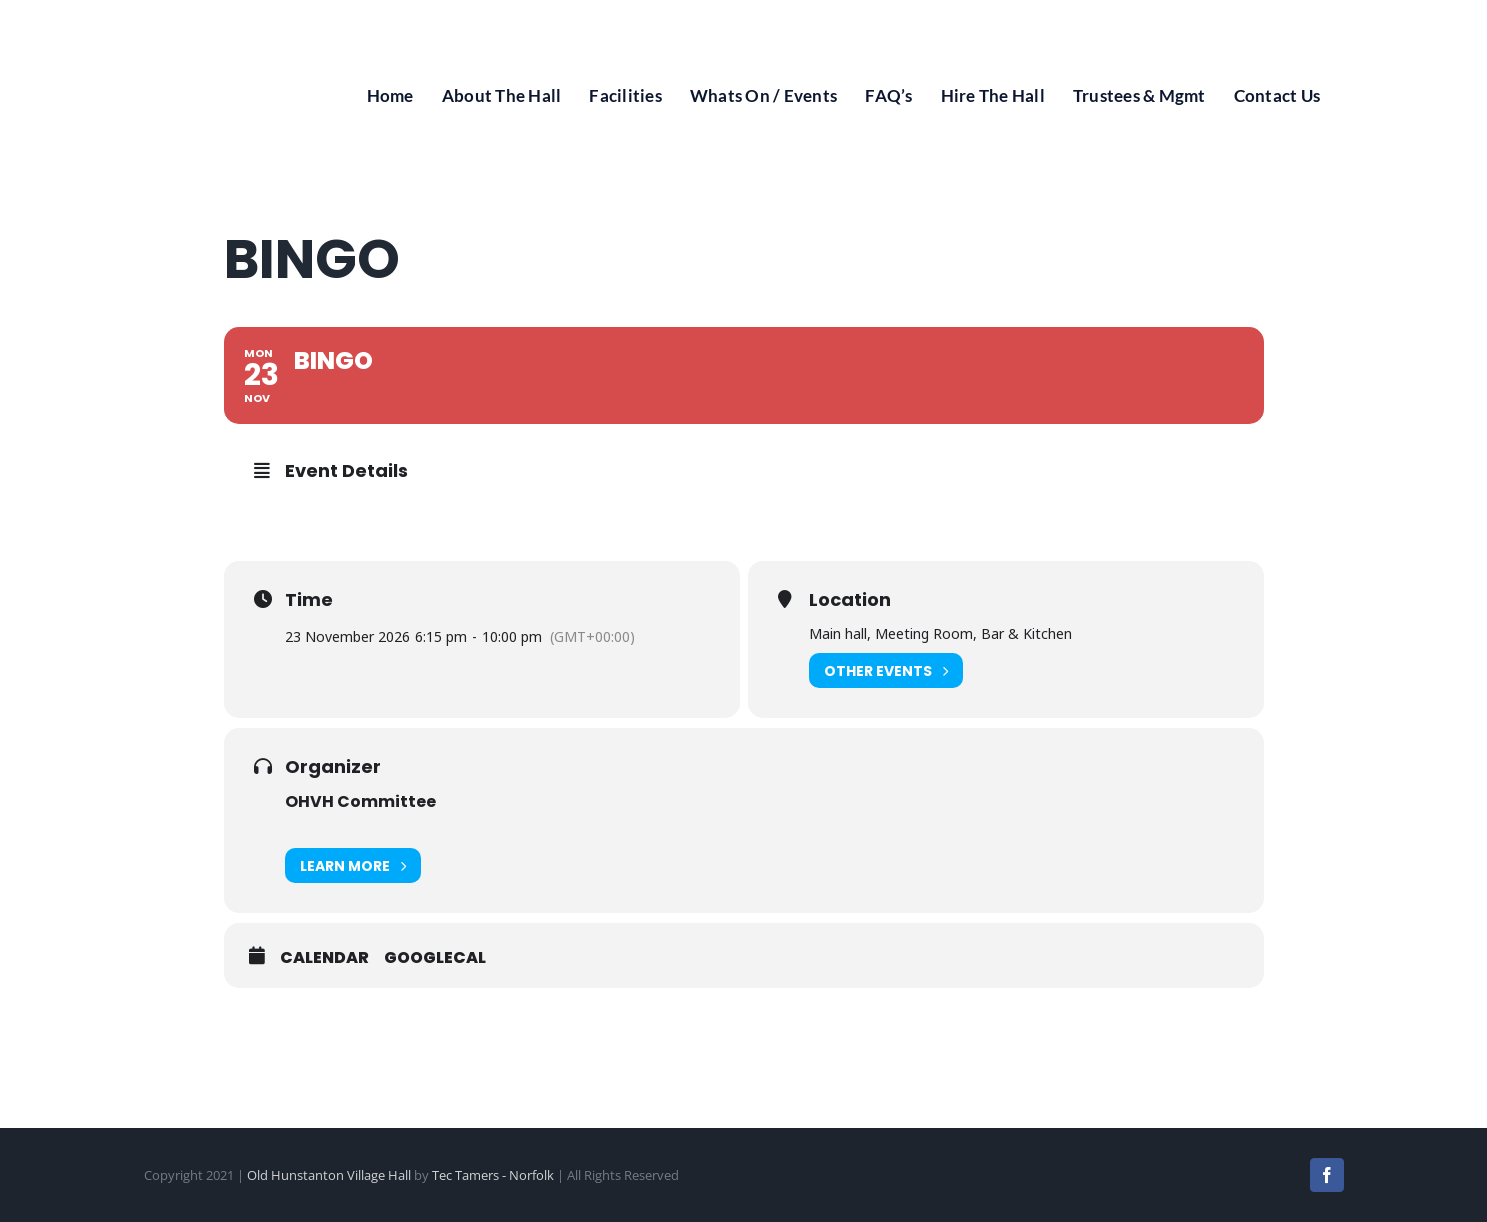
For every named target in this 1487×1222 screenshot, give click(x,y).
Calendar (324, 958)
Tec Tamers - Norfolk (493, 1175)
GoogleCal (435, 958)
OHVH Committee (360, 801)
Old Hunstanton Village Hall (329, 1175)
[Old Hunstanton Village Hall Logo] (214, 18)
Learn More (353, 865)
